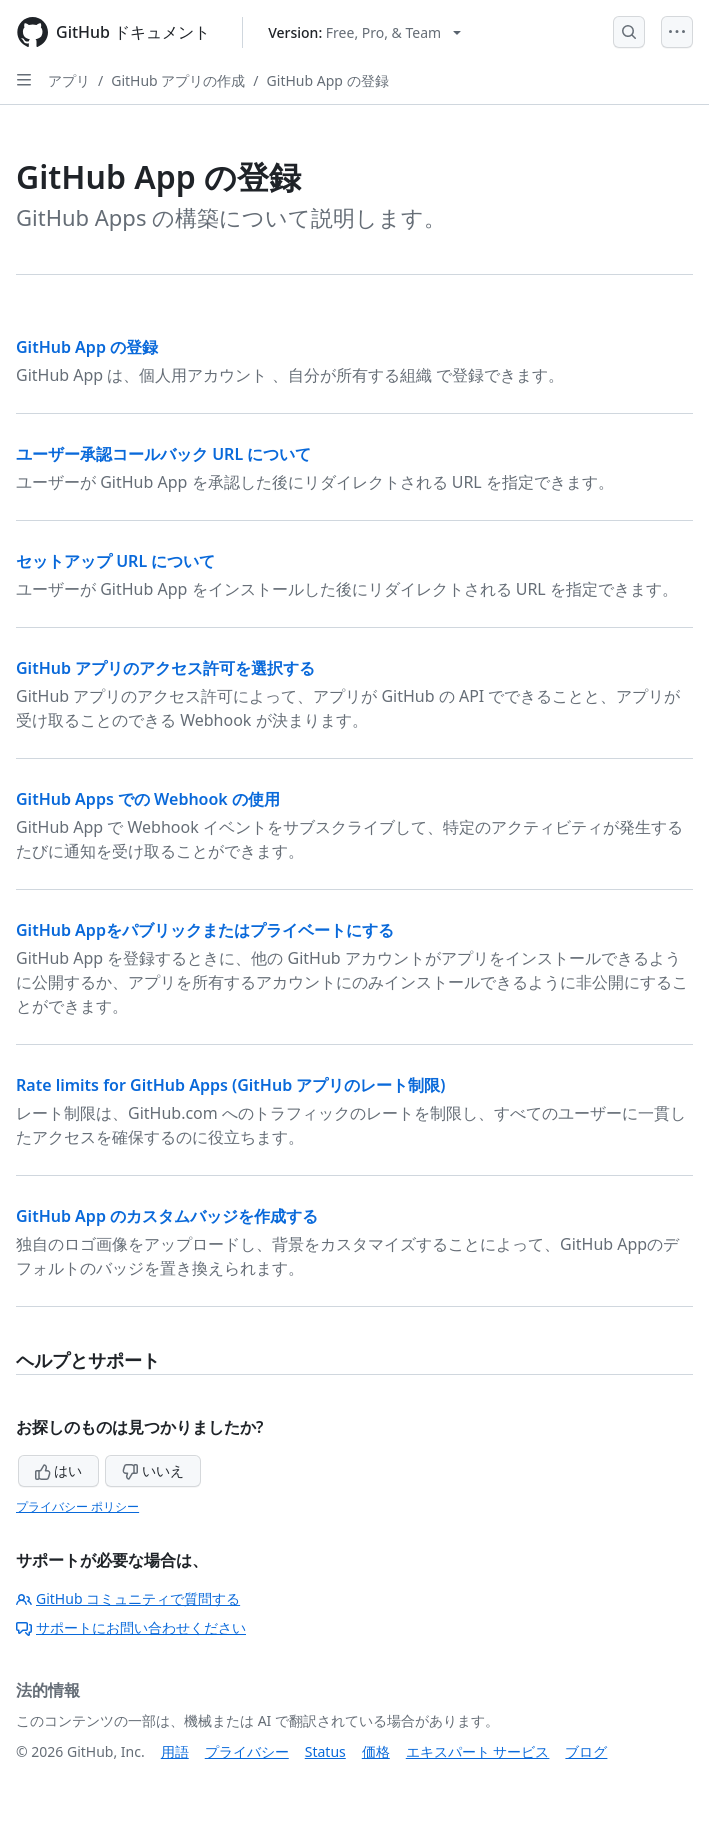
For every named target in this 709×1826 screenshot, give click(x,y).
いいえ (153, 1470)
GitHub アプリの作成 (178, 80)
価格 (376, 1751)
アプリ (69, 80)
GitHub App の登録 (328, 80)
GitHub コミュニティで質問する (128, 1598)
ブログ (586, 1751)
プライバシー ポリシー (77, 1506)
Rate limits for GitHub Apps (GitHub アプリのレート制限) (231, 1085)
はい (59, 1470)
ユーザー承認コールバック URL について (163, 454)
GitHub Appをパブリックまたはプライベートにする (205, 930)
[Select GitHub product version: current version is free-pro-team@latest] (364, 32)
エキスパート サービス (478, 1751)
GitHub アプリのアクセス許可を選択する (165, 668)
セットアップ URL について (115, 561)
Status (325, 1751)
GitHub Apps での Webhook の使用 (148, 799)
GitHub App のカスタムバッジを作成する (167, 1216)
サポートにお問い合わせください (131, 1627)
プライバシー (247, 1751)
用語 (175, 1751)
